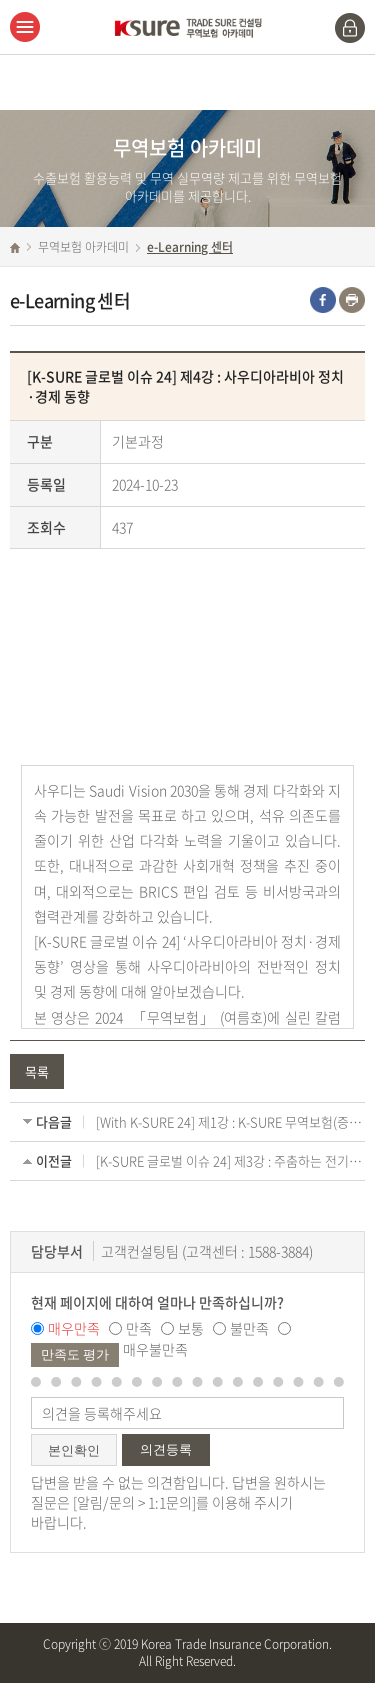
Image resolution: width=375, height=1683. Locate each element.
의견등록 (166, 1449)
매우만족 (74, 1328)
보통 (191, 1328)
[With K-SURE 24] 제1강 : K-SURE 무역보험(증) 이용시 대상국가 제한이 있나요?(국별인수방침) (230, 1122)
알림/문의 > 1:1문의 (134, 1502)
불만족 (249, 1328)
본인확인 (74, 1450)
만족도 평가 (75, 1354)
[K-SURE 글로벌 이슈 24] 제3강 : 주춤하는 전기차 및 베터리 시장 (230, 1161)
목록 (37, 1071)
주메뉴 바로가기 (0, 0)
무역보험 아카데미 (83, 247)
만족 (139, 1328)
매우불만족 (155, 1349)
